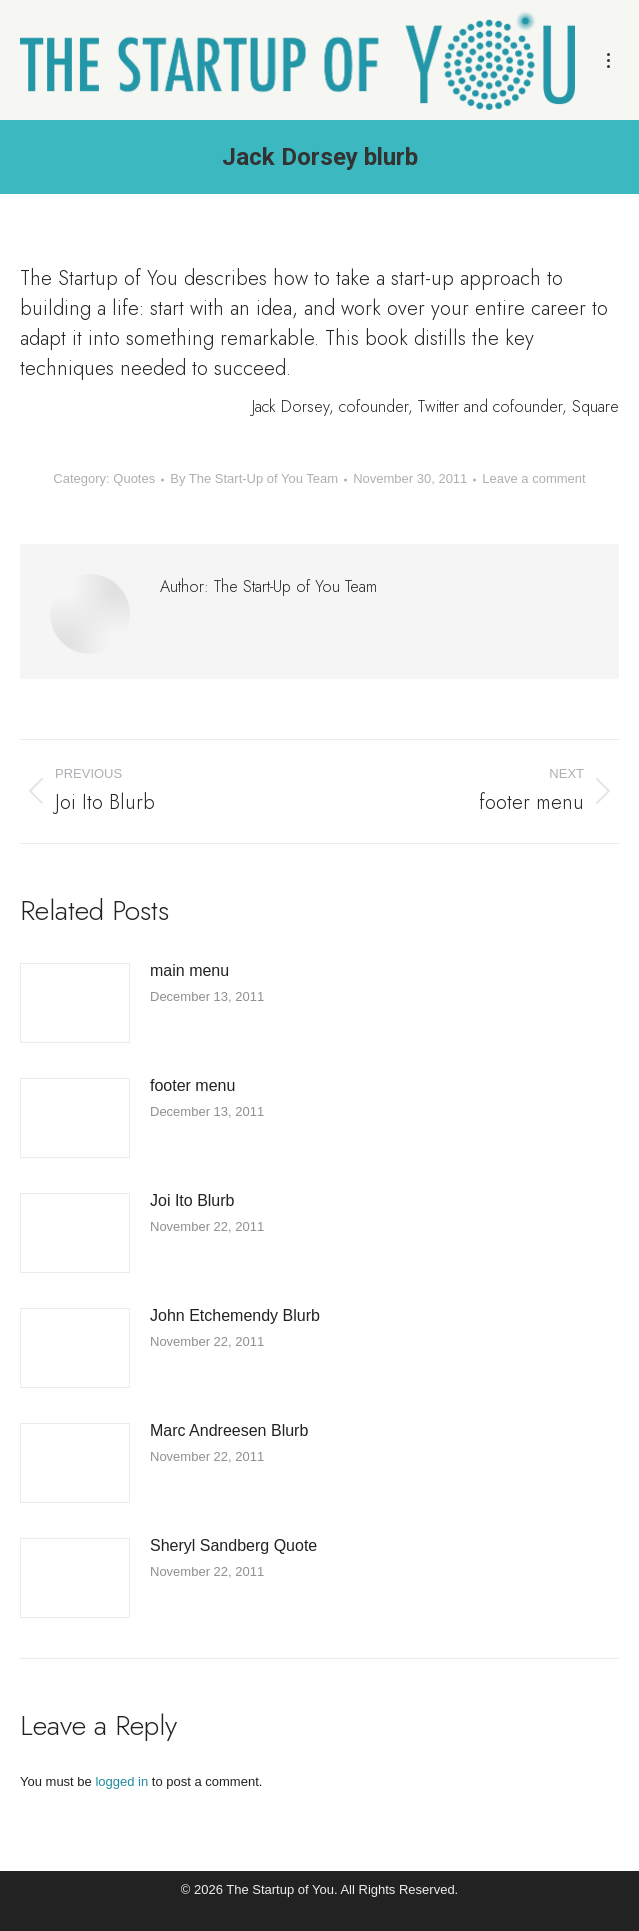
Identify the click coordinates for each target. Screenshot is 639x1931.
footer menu (192, 1085)
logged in (121, 1781)
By (254, 478)
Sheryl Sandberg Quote (233, 1545)
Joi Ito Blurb (192, 1200)
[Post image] (75, 1003)
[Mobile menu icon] (608, 60)
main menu (189, 970)
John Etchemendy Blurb (235, 1315)
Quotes (134, 478)
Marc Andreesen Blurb (229, 1430)
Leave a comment (533, 478)
